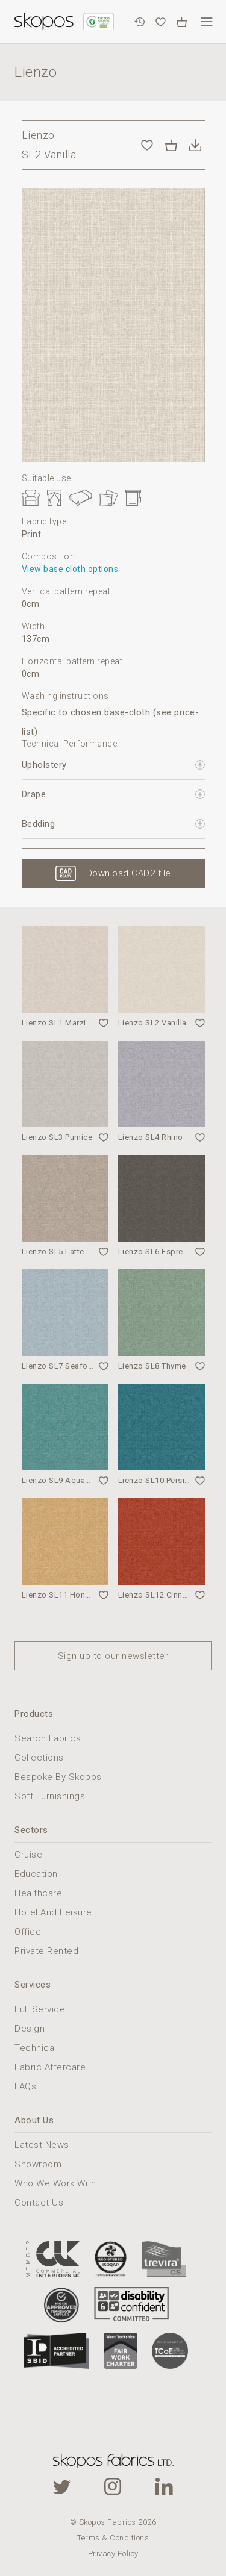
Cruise (28, 1854)
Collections (39, 1757)
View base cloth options (70, 569)
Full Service (39, 2009)
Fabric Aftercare (50, 2067)
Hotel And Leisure (53, 1912)
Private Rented (46, 1951)
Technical (35, 2047)
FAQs (25, 2086)
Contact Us (38, 2202)
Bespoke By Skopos (58, 1777)
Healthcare (38, 1893)
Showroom (37, 2164)
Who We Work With (55, 2183)
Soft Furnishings (49, 1796)
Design (29, 2028)
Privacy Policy (113, 2553)
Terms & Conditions (113, 2537)
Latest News (41, 2144)
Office (27, 1931)
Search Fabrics (47, 1738)
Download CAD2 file (128, 873)
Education (36, 1873)
